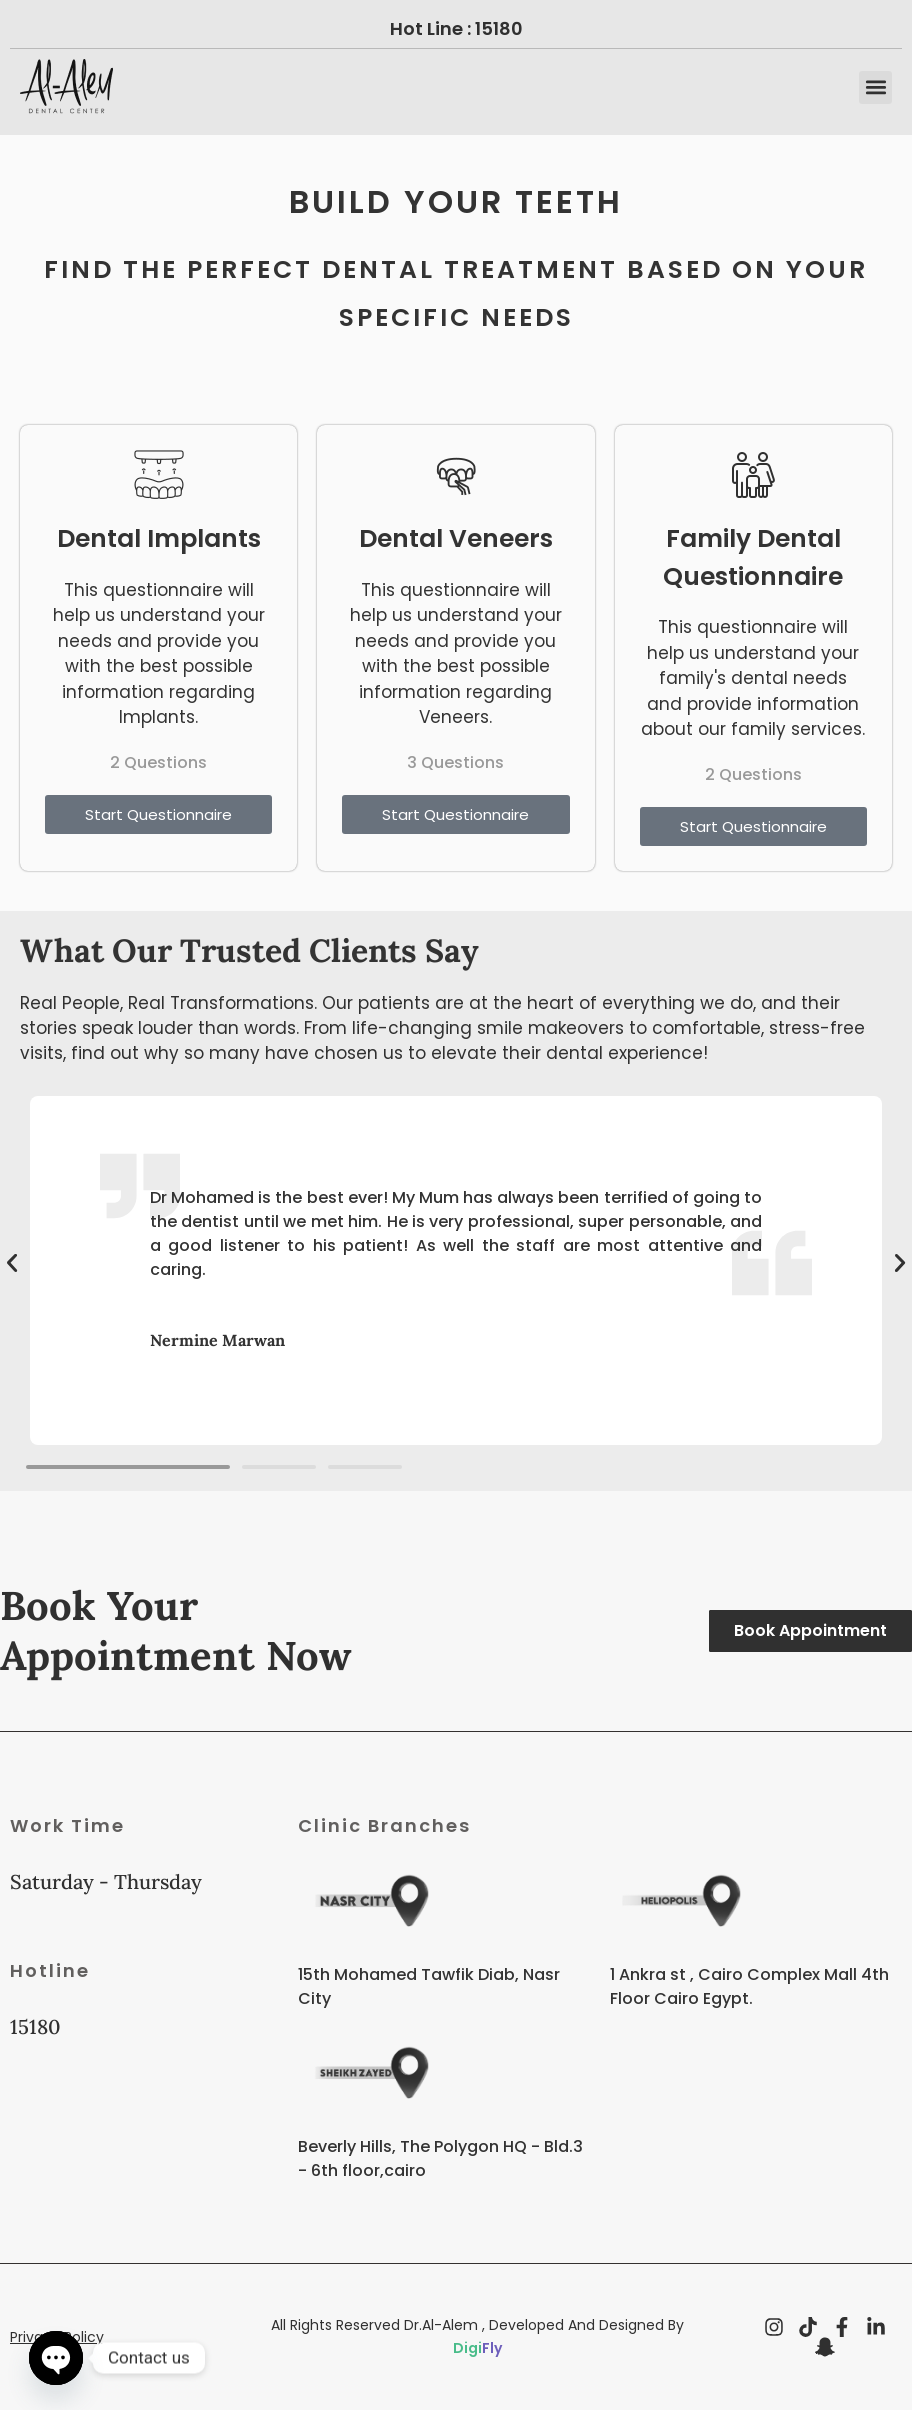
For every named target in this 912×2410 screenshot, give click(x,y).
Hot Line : (432, 28)
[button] (875, 87)
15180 (499, 28)
